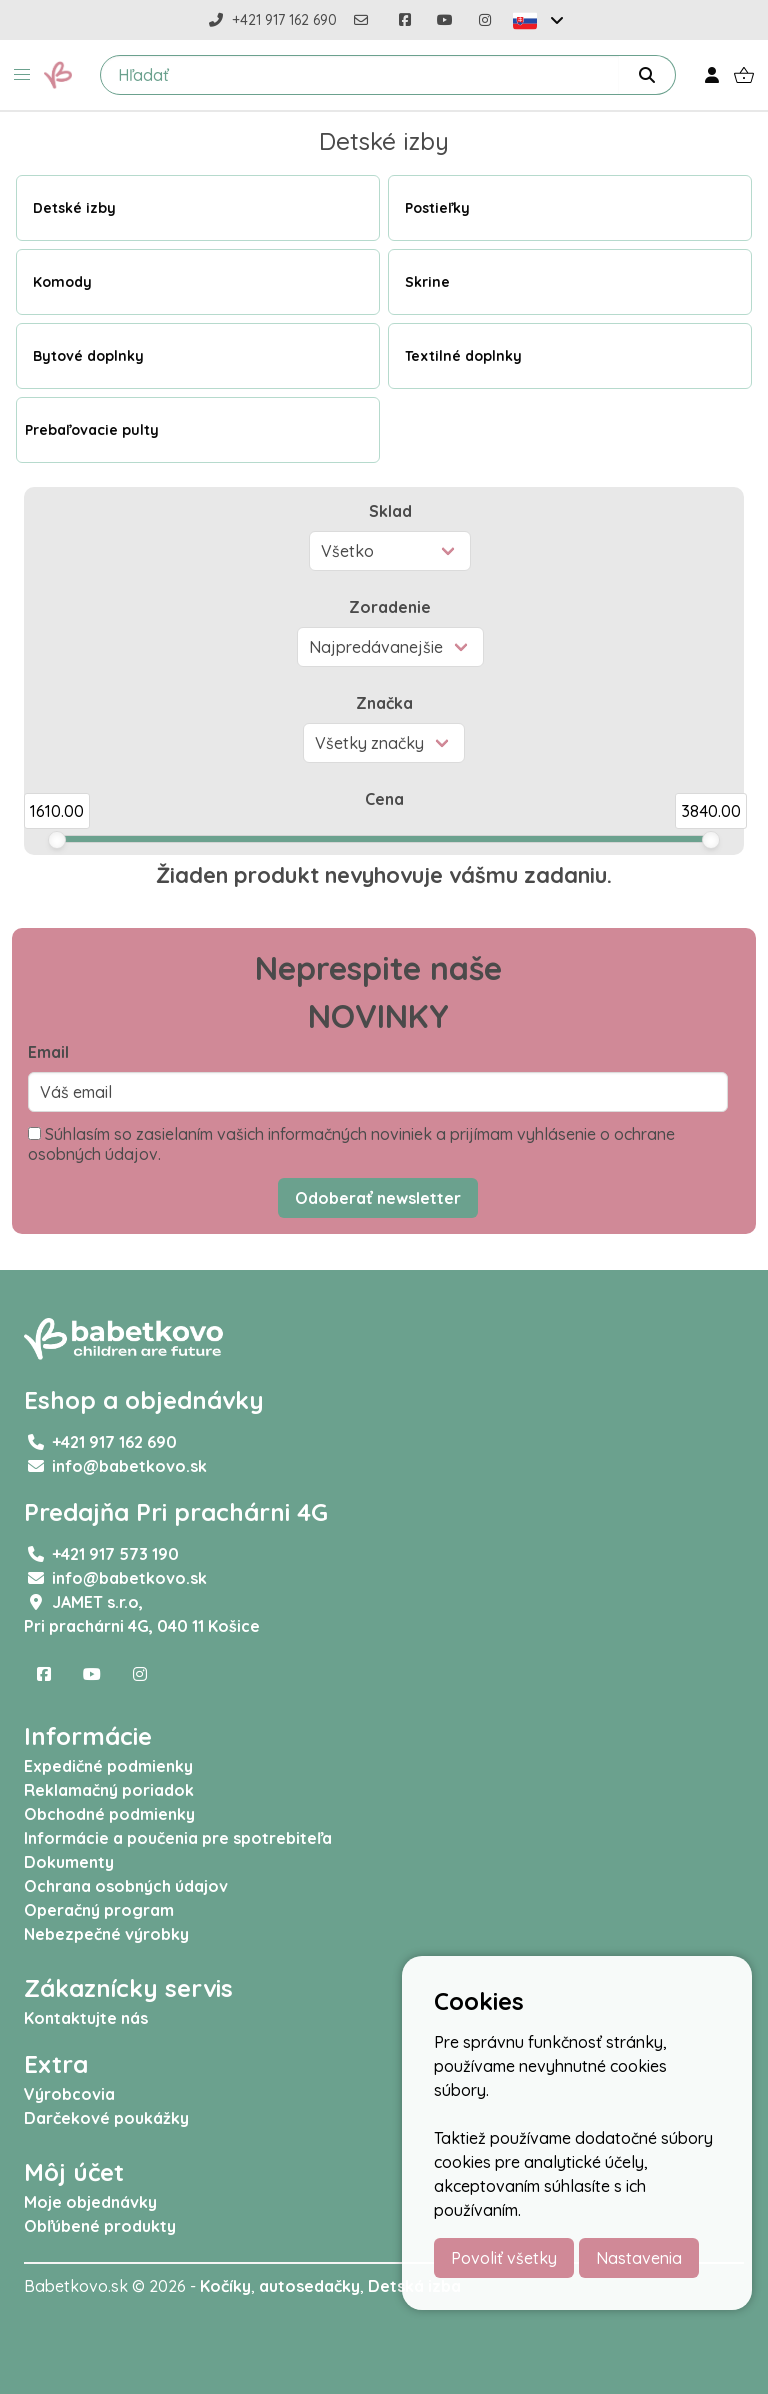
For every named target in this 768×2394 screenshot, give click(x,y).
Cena (384, 799)
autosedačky (309, 2286)
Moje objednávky (90, 2202)
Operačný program (99, 1910)
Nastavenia (639, 2258)
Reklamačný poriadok (109, 1790)
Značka (384, 703)
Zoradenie (390, 607)
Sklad (390, 511)
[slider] (57, 840)
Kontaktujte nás (86, 2018)
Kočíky (225, 2286)
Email (48, 1052)
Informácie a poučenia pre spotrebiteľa (178, 1838)
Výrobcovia (69, 2094)
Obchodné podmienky (109, 1814)
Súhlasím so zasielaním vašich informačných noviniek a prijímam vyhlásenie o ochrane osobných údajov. (351, 1144)
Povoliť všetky (504, 2258)
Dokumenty (69, 1862)
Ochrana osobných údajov (126, 1886)
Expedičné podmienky (108, 1766)
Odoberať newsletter (378, 1198)
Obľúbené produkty (100, 2226)
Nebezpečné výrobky (106, 1934)
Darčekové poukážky (106, 2118)
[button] (22, 75)
